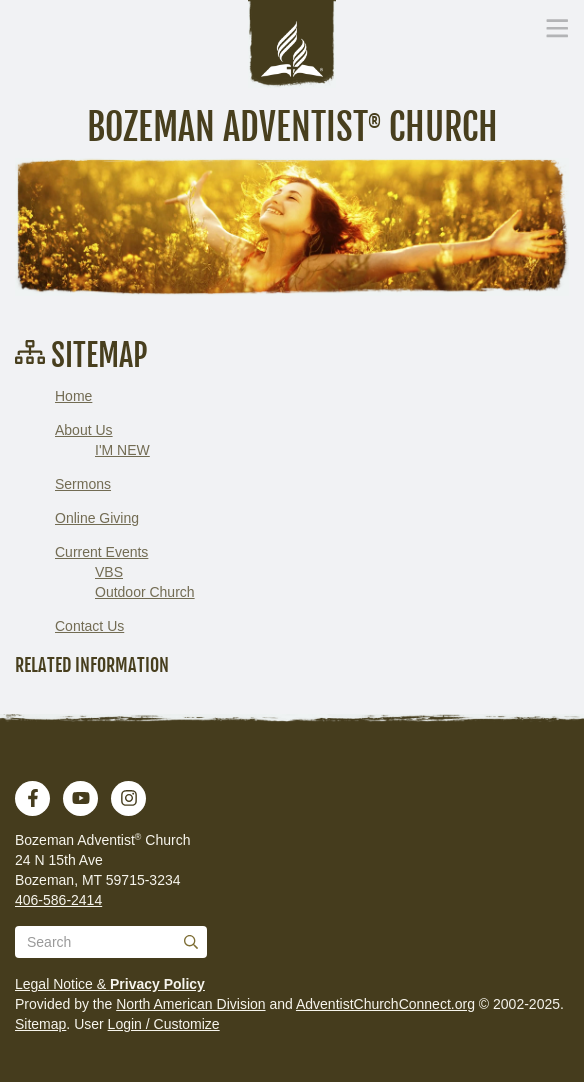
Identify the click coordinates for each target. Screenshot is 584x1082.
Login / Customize (164, 1024)
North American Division (190, 1004)
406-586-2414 (58, 900)
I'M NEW (122, 450)
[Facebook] (33, 798)
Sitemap (40, 1024)
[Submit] (191, 942)
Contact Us (89, 626)
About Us (84, 430)
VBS (109, 572)
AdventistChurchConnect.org (385, 1004)
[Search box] (111, 942)
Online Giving (97, 518)
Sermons (83, 484)
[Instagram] (129, 798)
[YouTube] (81, 798)
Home (73, 396)
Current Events (101, 552)
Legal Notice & (110, 984)
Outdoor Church (145, 592)
